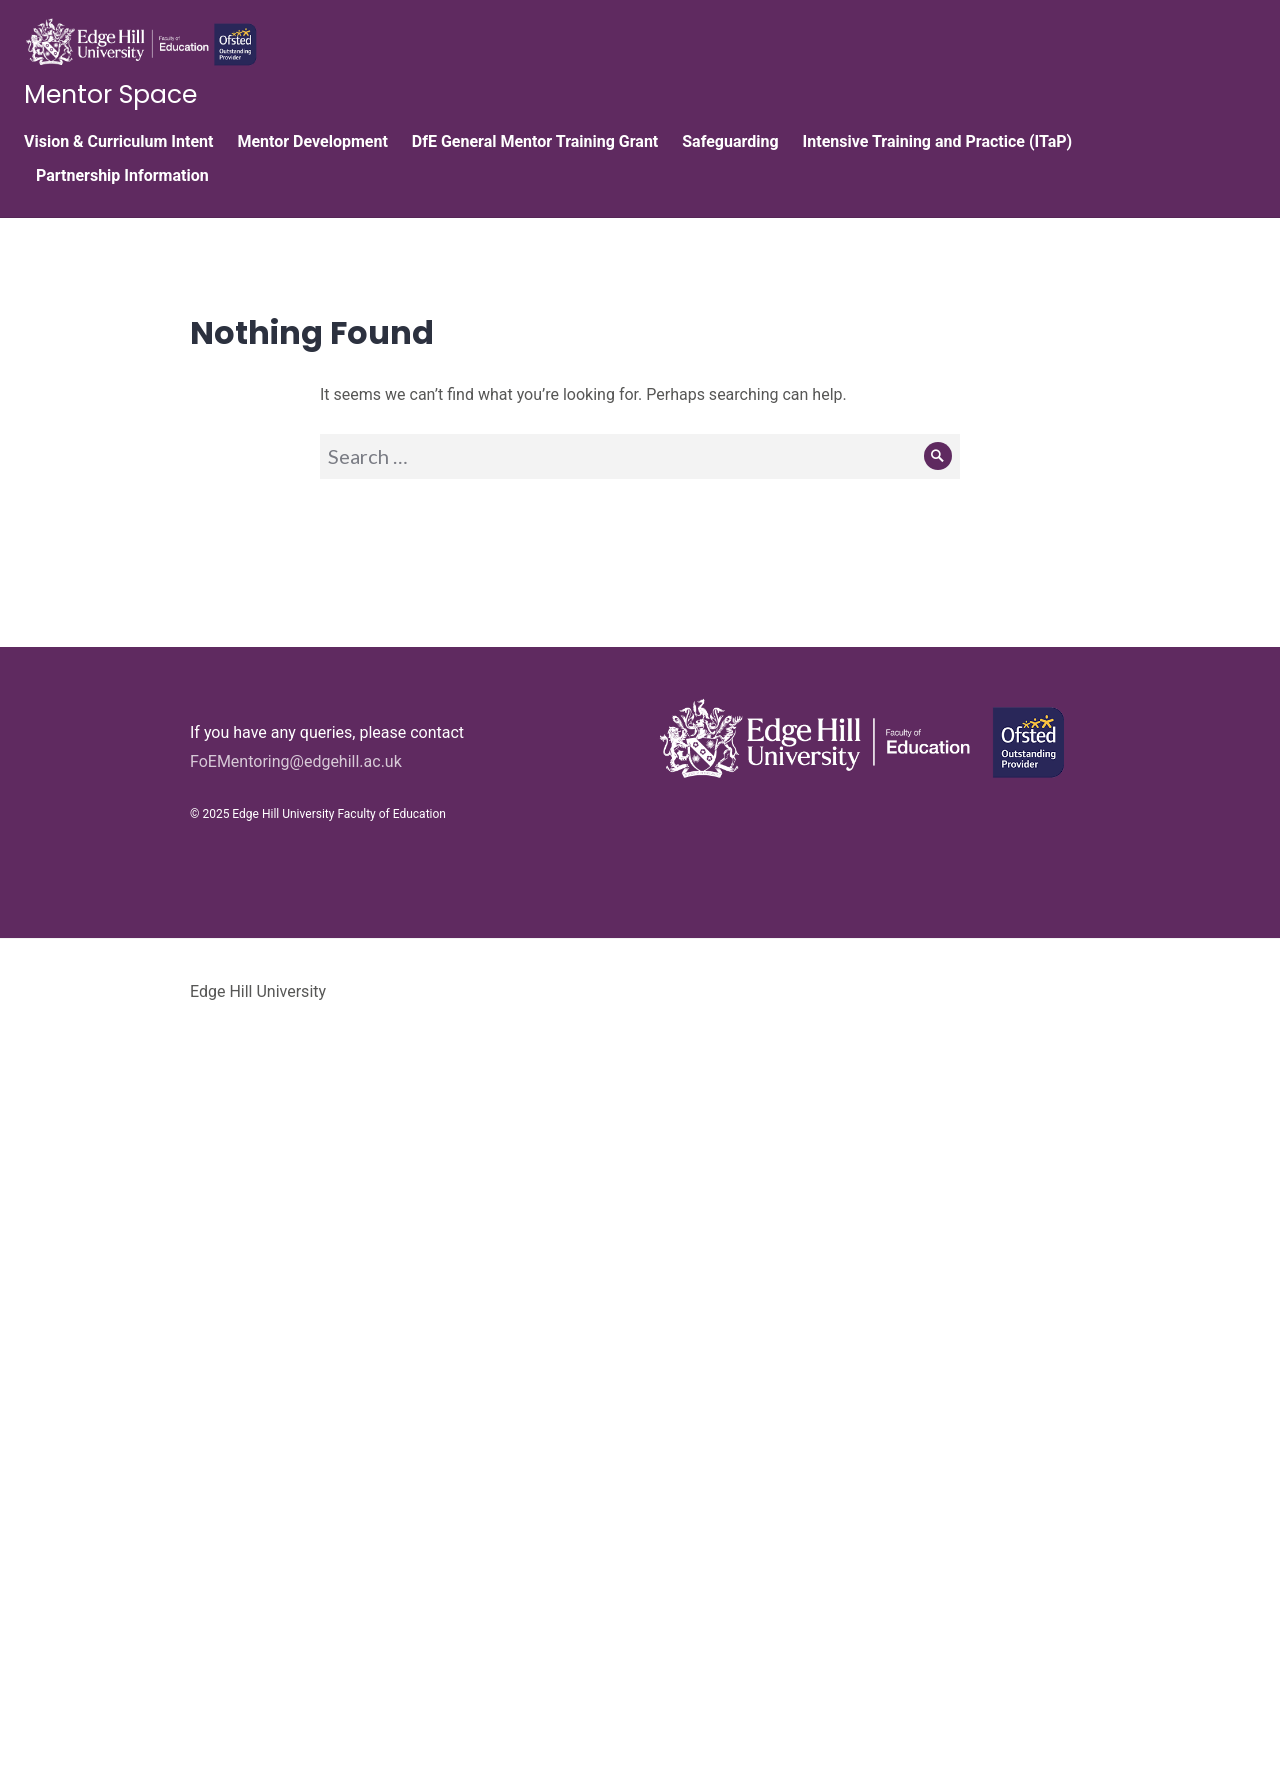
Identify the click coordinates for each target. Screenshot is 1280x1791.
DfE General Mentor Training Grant (535, 141)
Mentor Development (312, 141)
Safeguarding (730, 141)
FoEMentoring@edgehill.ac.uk (296, 761)
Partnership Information (122, 175)
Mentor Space (110, 94)
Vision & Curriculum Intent (118, 141)
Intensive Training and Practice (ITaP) (938, 141)
